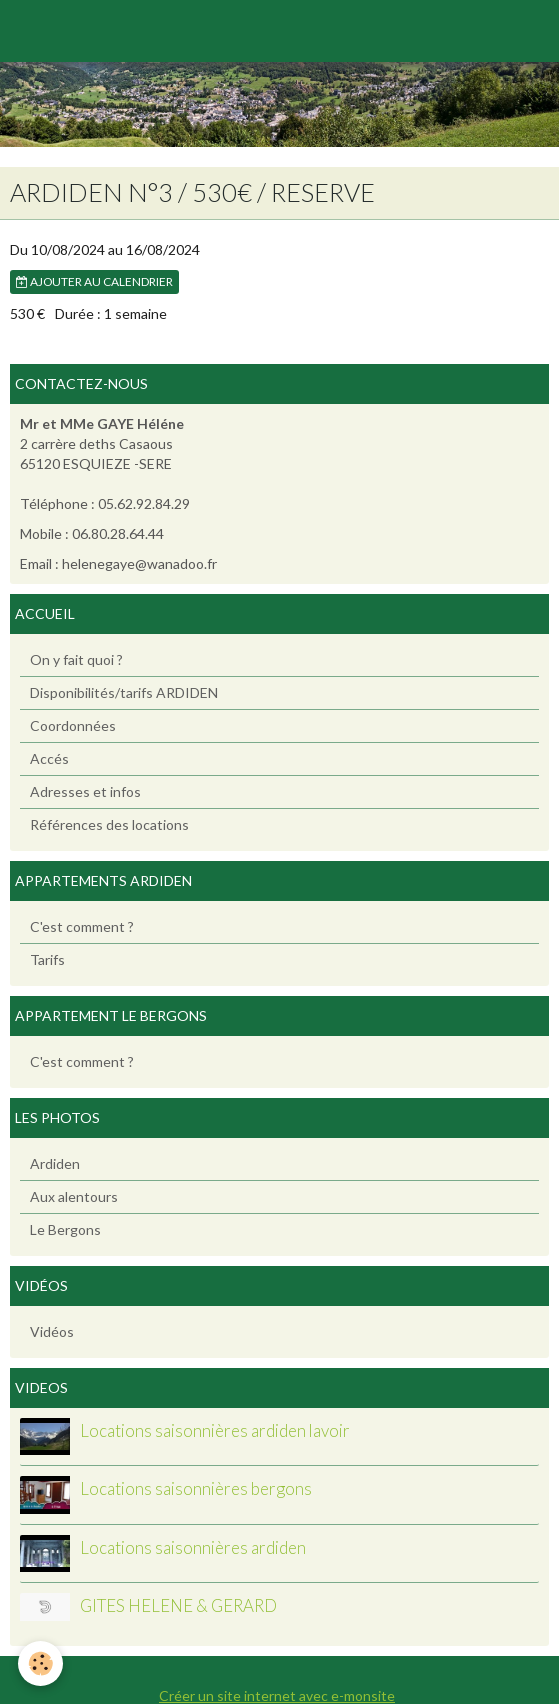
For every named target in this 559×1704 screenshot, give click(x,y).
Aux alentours (74, 1196)
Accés (49, 758)
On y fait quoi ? (76, 659)
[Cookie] (40, 1663)
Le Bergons (65, 1229)
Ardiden (55, 1163)
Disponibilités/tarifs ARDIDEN (124, 692)
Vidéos (52, 1331)
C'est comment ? (82, 926)
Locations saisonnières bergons (196, 1488)
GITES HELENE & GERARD (178, 1605)
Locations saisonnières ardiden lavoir (215, 1430)
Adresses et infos (85, 791)
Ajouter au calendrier (94, 281)
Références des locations (109, 824)
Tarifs (47, 959)
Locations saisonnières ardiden (193, 1547)
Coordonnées (73, 725)
